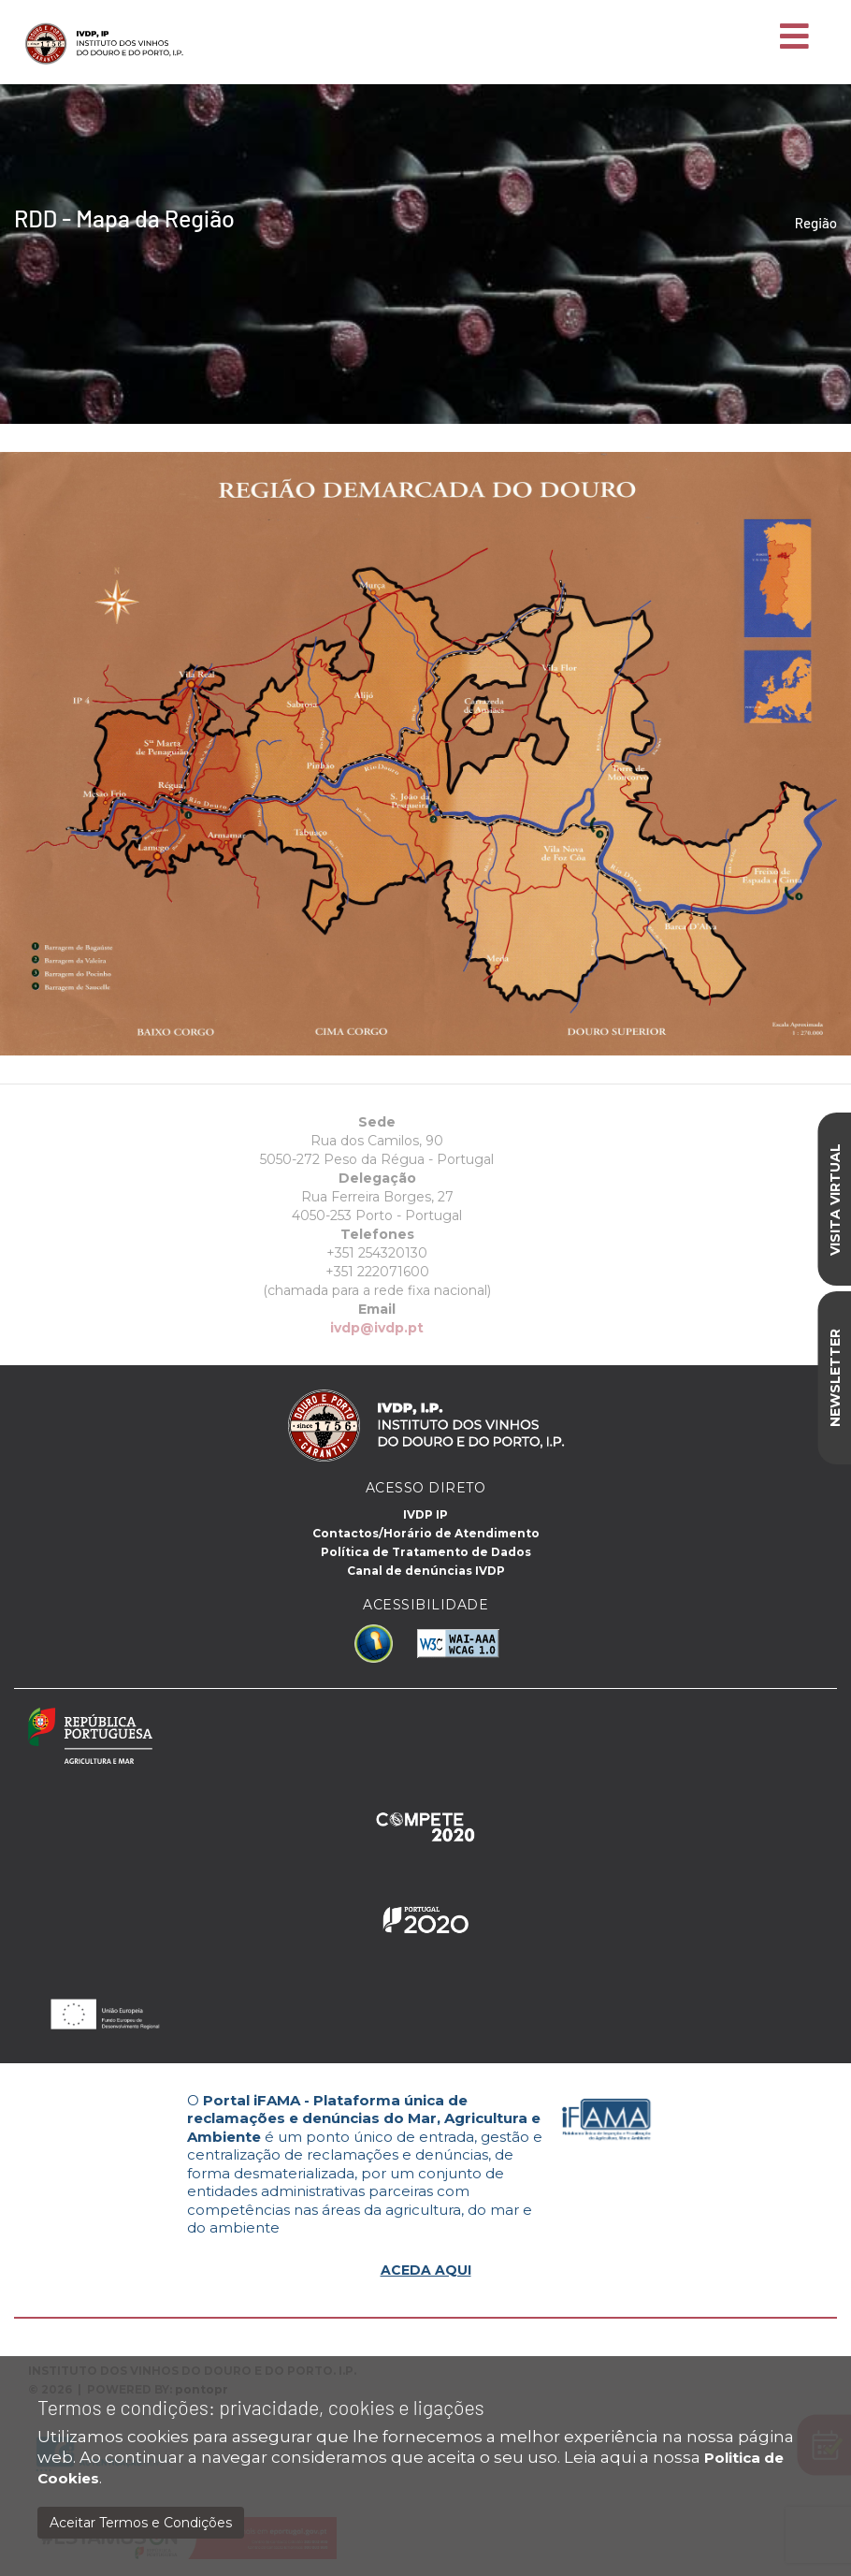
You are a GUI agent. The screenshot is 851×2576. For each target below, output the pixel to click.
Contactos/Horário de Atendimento (426, 1533)
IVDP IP (425, 1514)
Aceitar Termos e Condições (141, 2522)
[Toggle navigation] (794, 37)
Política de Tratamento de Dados (426, 1552)
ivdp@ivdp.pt (343, 1327)
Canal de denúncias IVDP (426, 1571)
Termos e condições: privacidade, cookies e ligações (260, 2407)
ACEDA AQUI (426, 2270)
